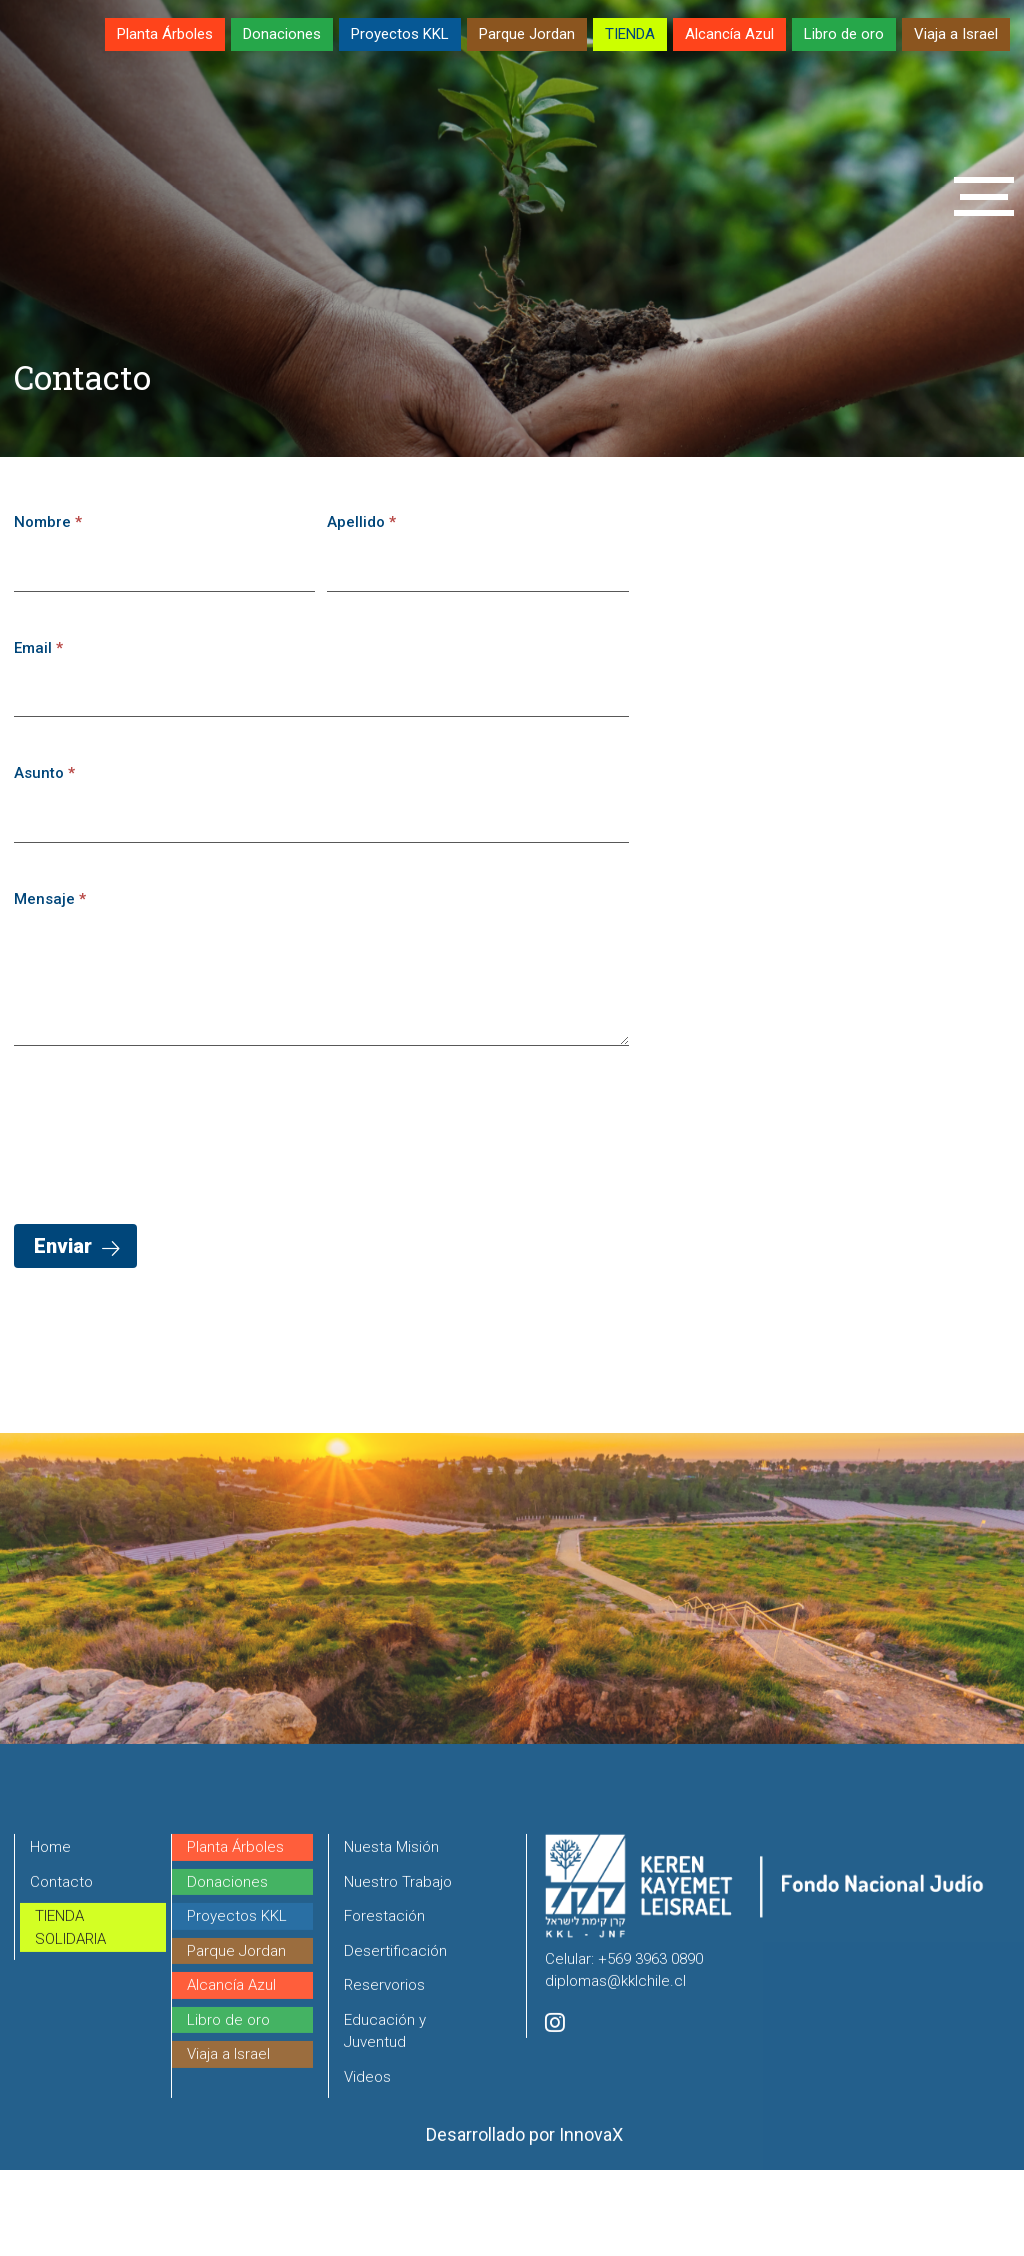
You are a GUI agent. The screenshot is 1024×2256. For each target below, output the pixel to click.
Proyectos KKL (400, 34)
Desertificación (395, 2035)
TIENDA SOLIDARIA (70, 2011)
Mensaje (50, 899)
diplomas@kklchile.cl (615, 2065)
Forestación (384, 2000)
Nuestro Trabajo (398, 1966)
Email (38, 648)
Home (50, 1931)
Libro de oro (844, 34)
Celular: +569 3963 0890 (624, 2043)
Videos (367, 2161)
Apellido (361, 522)
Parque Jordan (527, 34)
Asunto (44, 773)
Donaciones (282, 34)
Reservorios (384, 2069)
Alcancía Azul (729, 34)
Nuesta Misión (391, 1931)
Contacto (61, 1966)
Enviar (63, 1246)
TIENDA (630, 34)
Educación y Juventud (385, 2115)
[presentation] (166, 1130)
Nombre (48, 522)
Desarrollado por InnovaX (524, 2218)
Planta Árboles (165, 34)
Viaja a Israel (956, 34)
